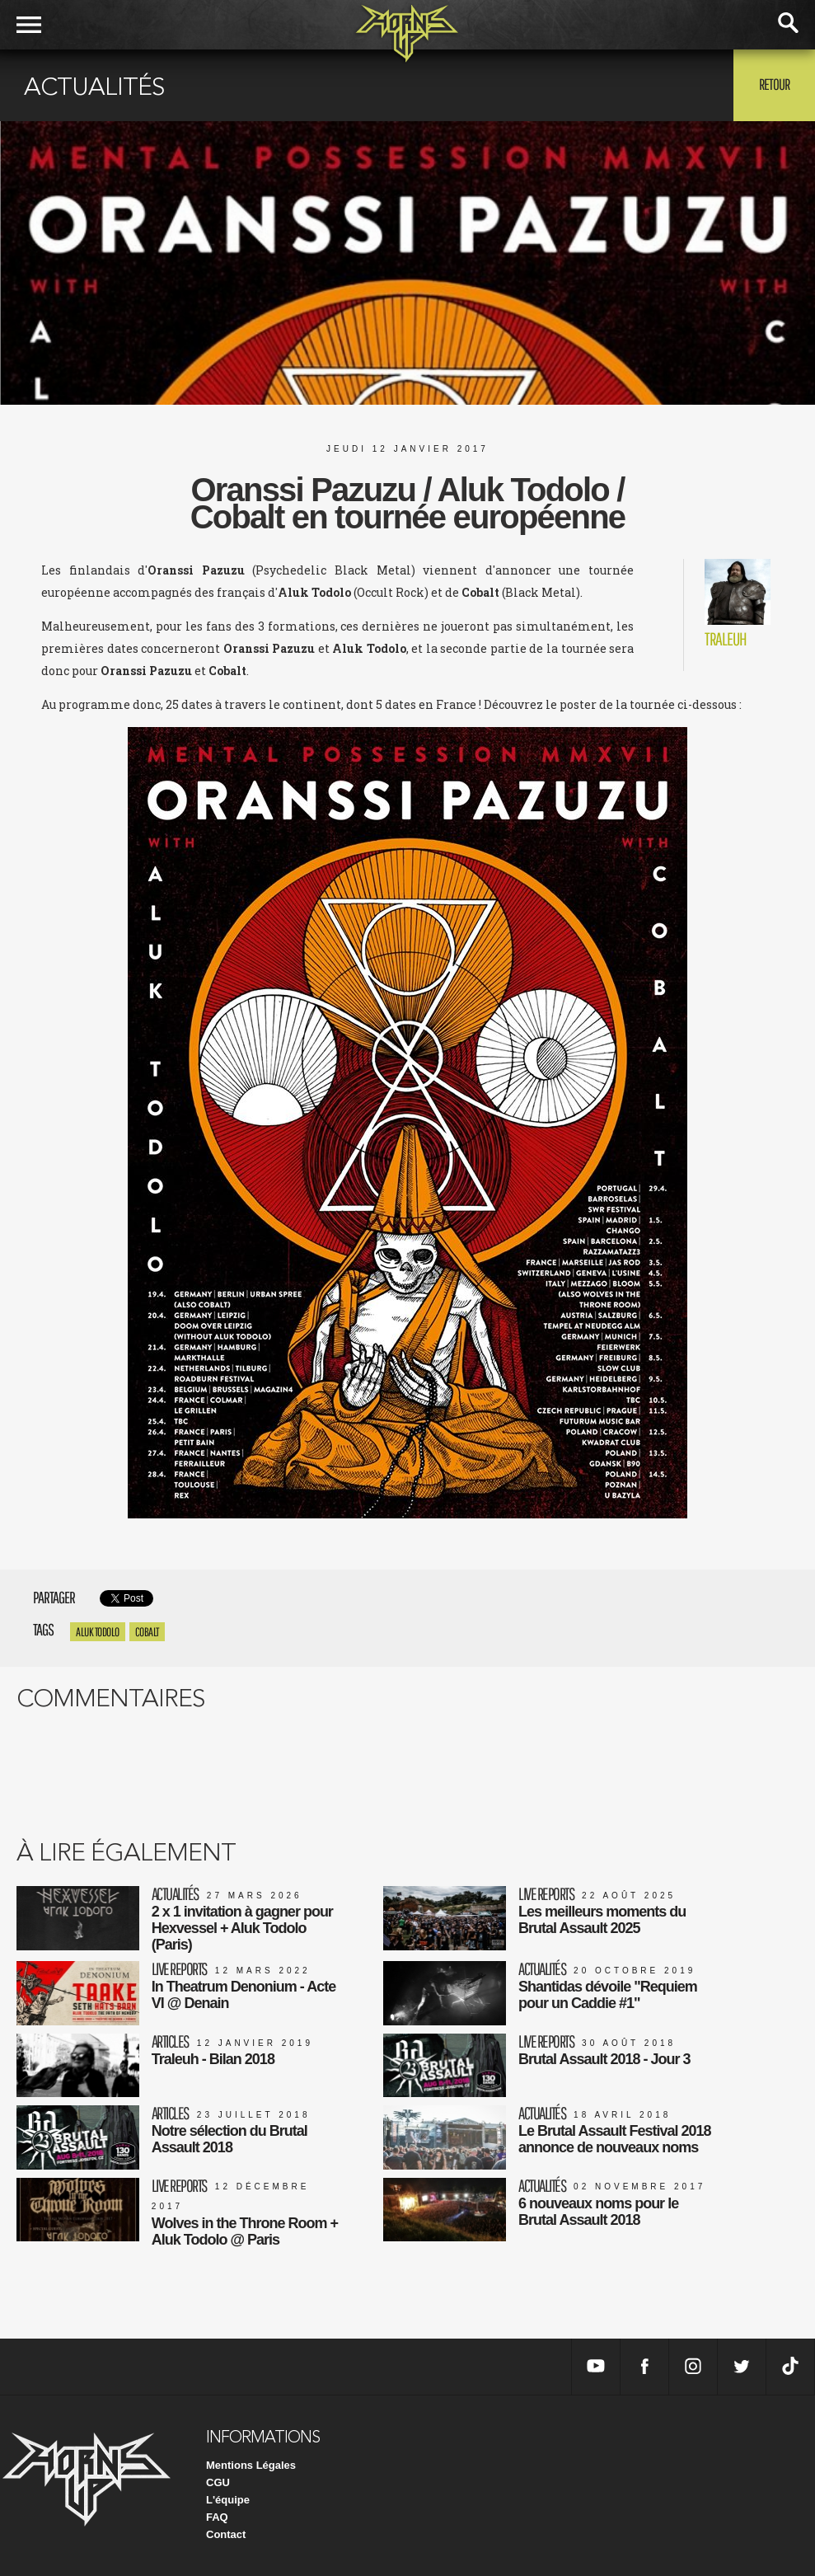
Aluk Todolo (97, 1632)
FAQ (217, 2517)
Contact (226, 2534)
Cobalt (147, 1632)
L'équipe (228, 2500)
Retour (774, 84)
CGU (218, 2482)
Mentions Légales (251, 2465)
